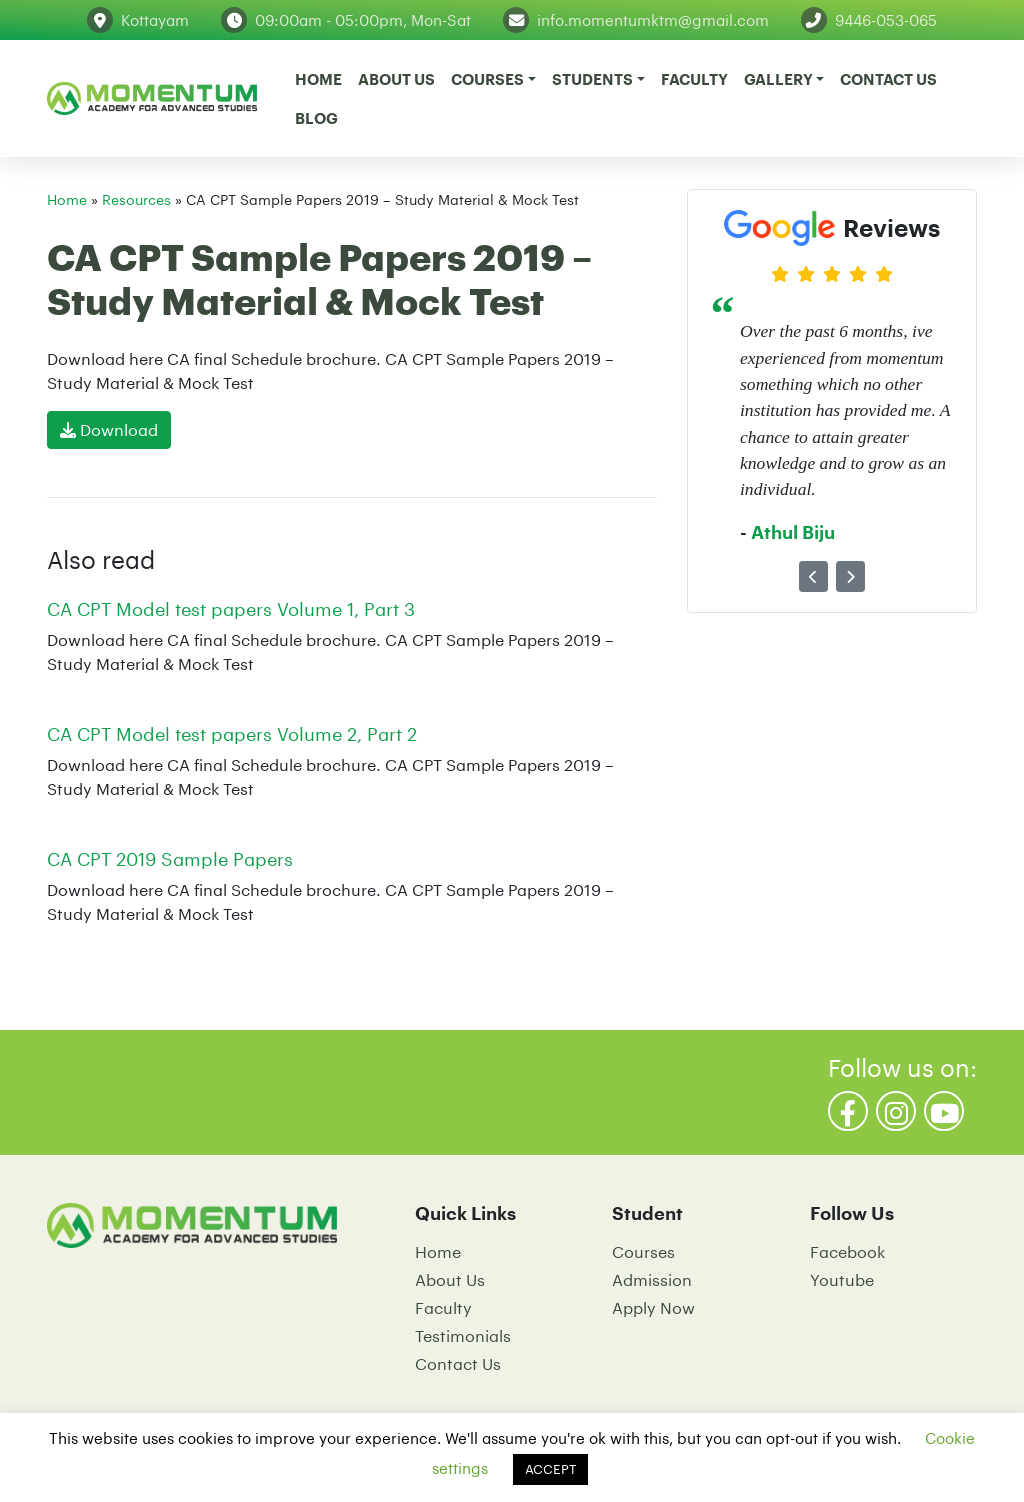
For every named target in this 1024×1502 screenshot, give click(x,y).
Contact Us (888, 79)
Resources (136, 199)
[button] (813, 576)
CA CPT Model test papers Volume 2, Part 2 (232, 734)
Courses (487, 79)
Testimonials (463, 1335)
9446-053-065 (886, 20)
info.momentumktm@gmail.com (653, 20)
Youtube (842, 1279)
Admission (652, 1279)
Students (592, 79)
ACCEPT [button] (550, 1469)
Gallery (778, 79)
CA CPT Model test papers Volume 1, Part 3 (231, 609)
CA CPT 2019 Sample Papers (170, 859)
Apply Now (653, 1307)
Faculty (694, 79)
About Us (396, 79)
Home (318, 79)
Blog (316, 118)
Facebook (847, 1251)
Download (109, 429)
